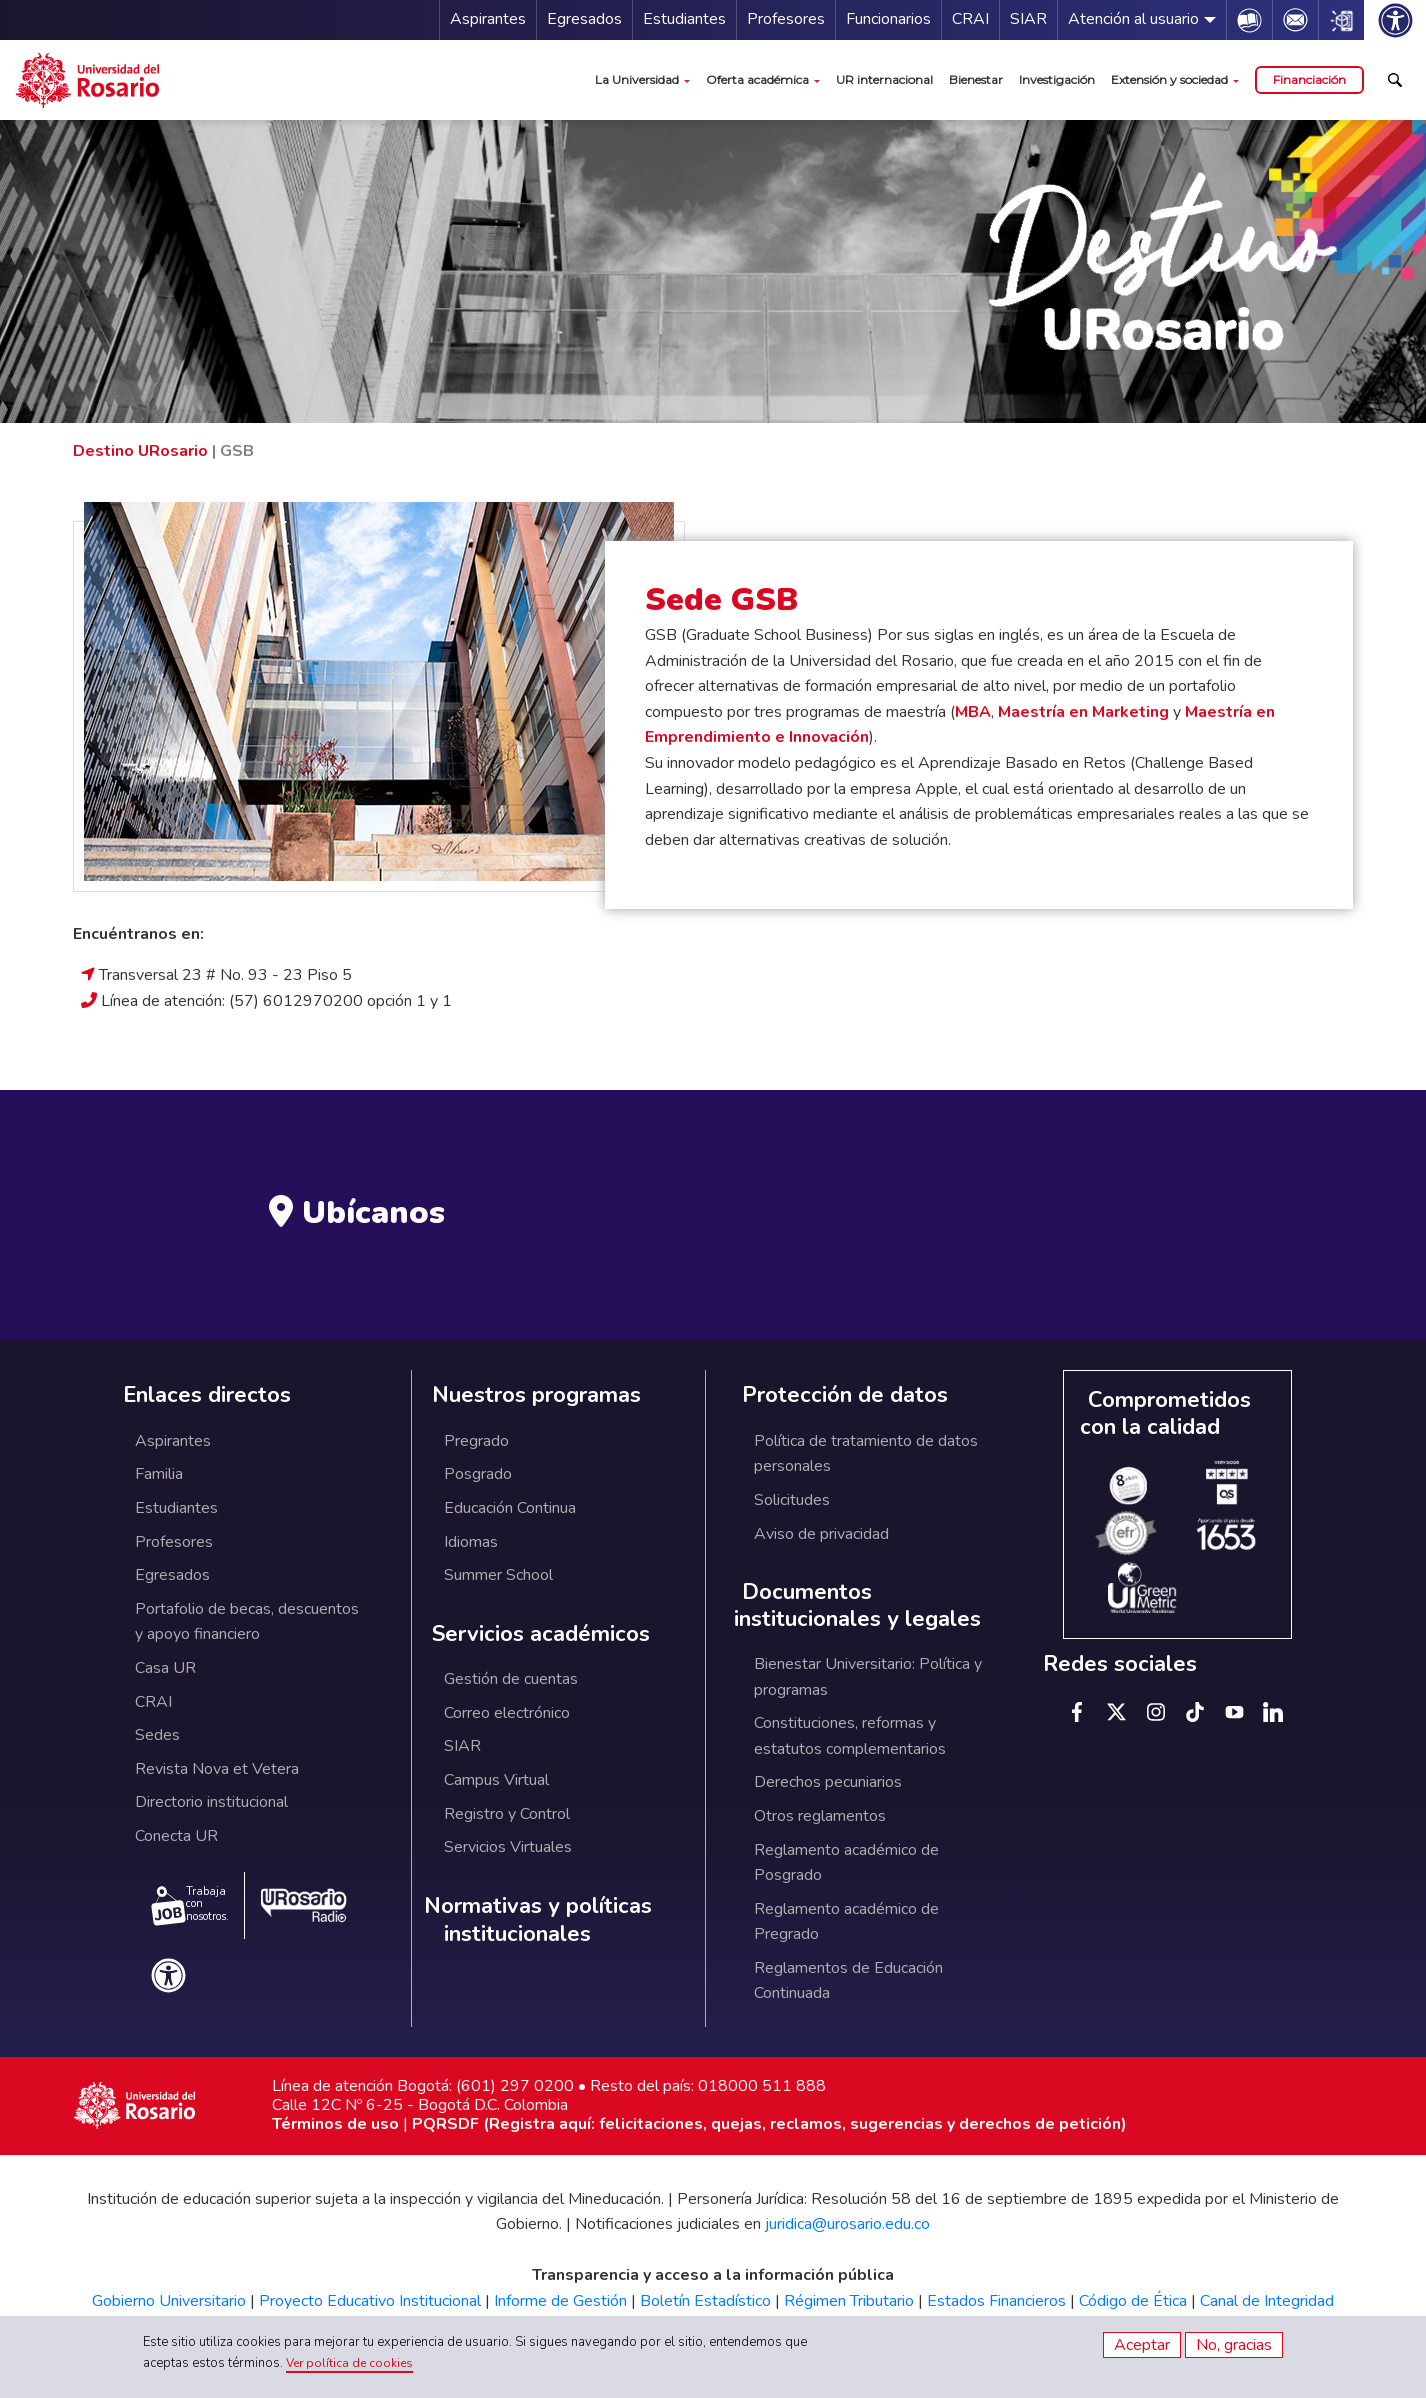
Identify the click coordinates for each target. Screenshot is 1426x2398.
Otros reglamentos (820, 1816)
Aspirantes (488, 19)
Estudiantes (684, 19)
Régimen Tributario (849, 2301)
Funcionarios (888, 19)
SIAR (1028, 19)
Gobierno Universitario (169, 2301)
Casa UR (165, 1668)
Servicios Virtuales (508, 1847)
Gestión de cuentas (511, 1679)
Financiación (1309, 79)
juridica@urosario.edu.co (847, 2224)
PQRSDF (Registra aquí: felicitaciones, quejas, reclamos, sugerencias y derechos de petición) (769, 2124)
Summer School (498, 1575)
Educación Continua (510, 1508)
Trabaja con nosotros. (190, 1905)
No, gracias (1234, 2345)
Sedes (157, 1735)
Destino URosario (140, 451)
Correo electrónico (507, 1713)
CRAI (970, 19)
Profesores (786, 19)
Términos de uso (335, 2124)
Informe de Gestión (560, 2301)
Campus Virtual (496, 1780)
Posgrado (478, 1474)
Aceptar (1142, 2345)
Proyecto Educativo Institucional (370, 2301)
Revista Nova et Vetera (217, 1769)
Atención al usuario (1133, 19)
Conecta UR (176, 1836)
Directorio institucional (211, 1802)
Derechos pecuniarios (828, 1782)
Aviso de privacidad (821, 1534)
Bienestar (976, 79)
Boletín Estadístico (705, 2301)
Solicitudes (792, 1500)
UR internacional (884, 79)
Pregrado (476, 1441)
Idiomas (471, 1542)
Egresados (584, 19)
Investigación (1057, 79)
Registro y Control (507, 1814)
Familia (159, 1474)
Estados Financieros (996, 2301)
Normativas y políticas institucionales (538, 1920)
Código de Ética (1133, 2301)
